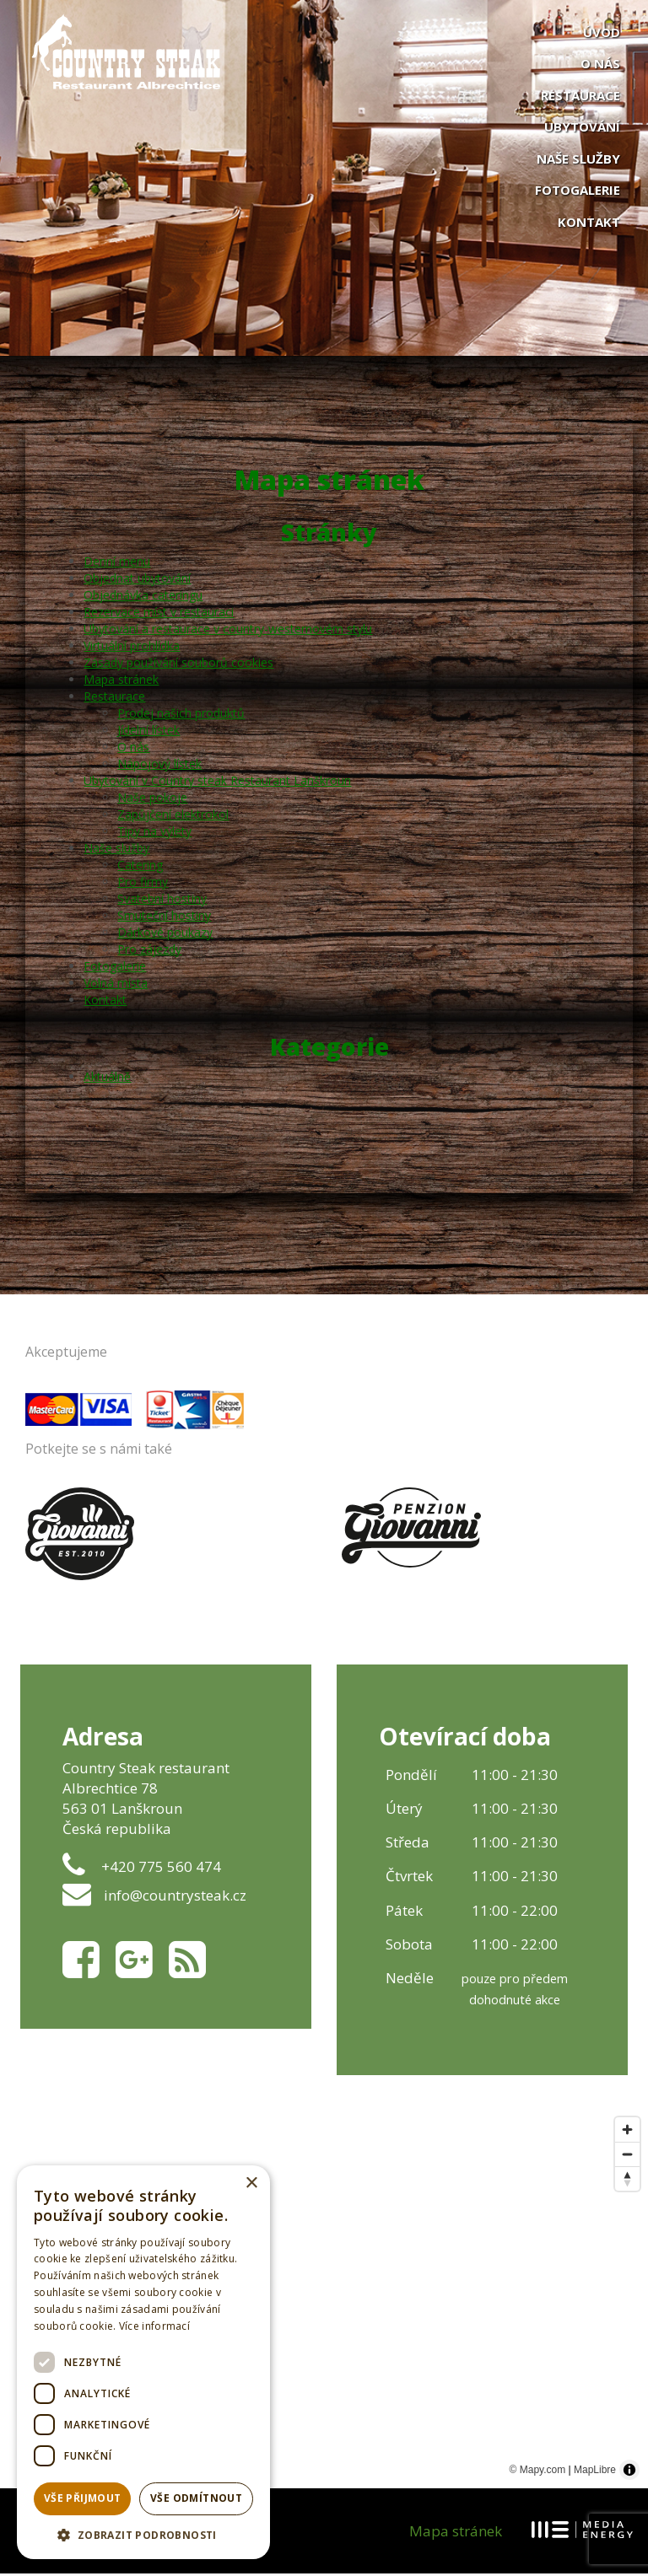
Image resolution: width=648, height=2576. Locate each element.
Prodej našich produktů (182, 715)
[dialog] (143, 2362)
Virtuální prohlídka (132, 647)
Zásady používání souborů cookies (179, 664)
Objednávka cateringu (143, 597)
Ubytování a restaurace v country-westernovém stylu (228, 630)
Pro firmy (143, 883)
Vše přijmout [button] (83, 2498)
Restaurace (580, 95)
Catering (141, 866)
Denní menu (117, 563)
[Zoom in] (627, 2132)
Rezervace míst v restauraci (159, 613)
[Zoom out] (627, 2156)
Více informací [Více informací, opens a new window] (154, 2326)
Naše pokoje (153, 799)
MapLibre (595, 2472)
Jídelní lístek (149, 731)
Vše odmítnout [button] (196, 2498)
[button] (143, 2534)
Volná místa (116, 984)
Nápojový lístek (160, 765)
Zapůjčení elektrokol (174, 816)
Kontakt (589, 221)
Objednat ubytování (138, 580)
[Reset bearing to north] (627, 2181)
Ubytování (582, 126)
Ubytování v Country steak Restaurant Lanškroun (218, 782)
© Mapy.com (538, 2472)
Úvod (601, 32)
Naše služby (578, 158)
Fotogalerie (577, 189)
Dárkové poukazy (165, 934)
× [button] (251, 2183)
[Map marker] (479, 2301)
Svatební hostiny (163, 900)
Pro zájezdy (150, 951)
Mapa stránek (121, 681)
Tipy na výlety (155, 833)
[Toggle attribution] (629, 2472)
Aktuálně (108, 1078)
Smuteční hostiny (165, 917)
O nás (600, 63)
